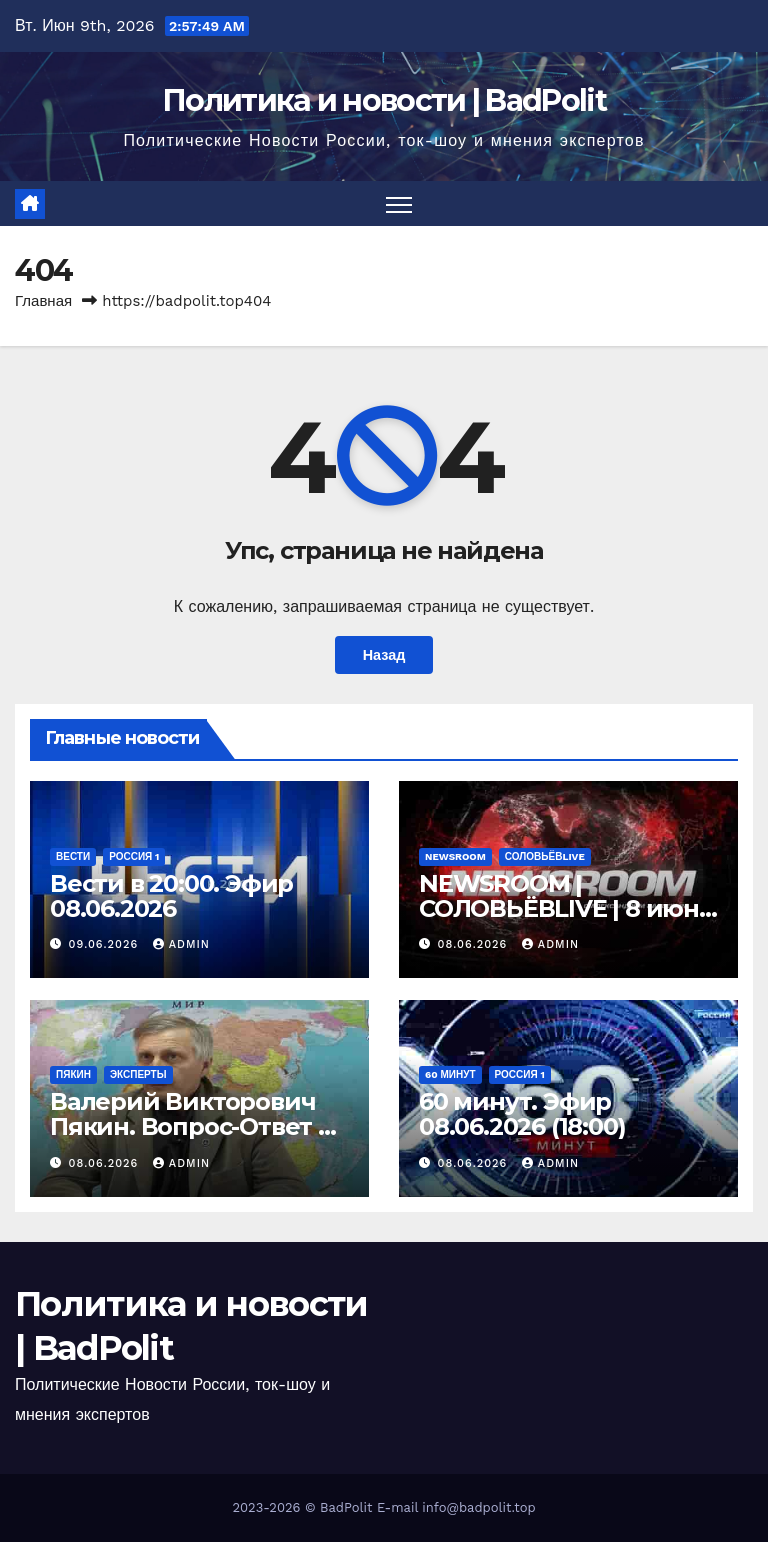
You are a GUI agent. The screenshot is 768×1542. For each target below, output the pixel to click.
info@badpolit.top (478, 1507)
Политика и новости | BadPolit (384, 100)
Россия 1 (134, 856)
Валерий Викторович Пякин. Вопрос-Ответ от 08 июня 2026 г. (198, 1126)
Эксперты (138, 1074)
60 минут (450, 1074)
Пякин (73, 1074)
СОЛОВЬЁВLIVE (545, 856)
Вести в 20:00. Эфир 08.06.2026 (171, 896)
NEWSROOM (455, 856)
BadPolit (346, 1507)
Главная (43, 301)
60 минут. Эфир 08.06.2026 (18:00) (522, 1114)
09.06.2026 (106, 944)
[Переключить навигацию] (399, 203)
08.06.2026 (475, 944)
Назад (384, 655)
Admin (181, 944)
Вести (73, 856)
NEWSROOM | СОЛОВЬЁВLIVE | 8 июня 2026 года (566, 908)
